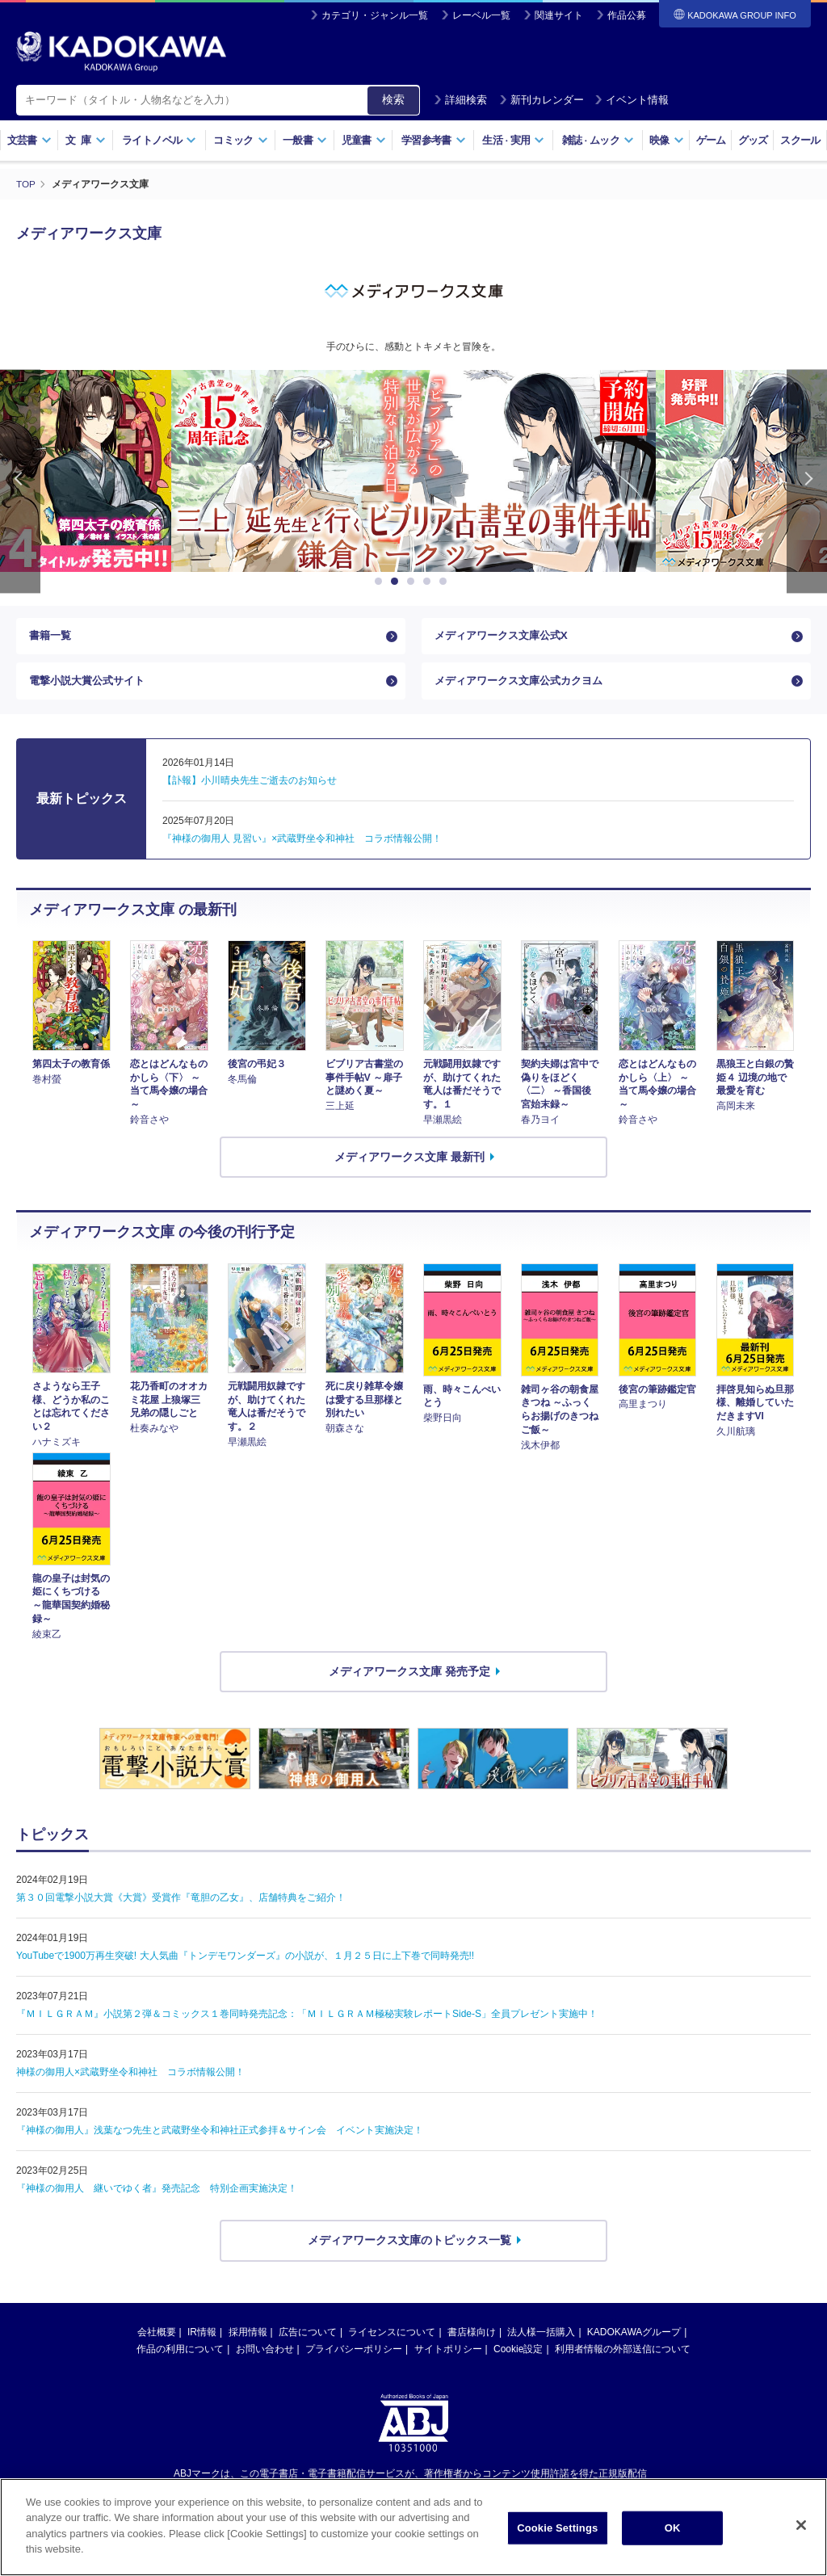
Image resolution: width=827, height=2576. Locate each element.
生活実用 (513, 140)
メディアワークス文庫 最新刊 (409, 1161)
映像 (666, 140)
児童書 (364, 140)
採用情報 (248, 2337)
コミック (240, 140)
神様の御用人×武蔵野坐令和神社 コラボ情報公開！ (130, 2077)
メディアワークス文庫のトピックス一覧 (409, 2245)
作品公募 (626, 15)
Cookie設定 (518, 2354)
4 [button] (429, 582)
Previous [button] (20, 482)
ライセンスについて (391, 2337)
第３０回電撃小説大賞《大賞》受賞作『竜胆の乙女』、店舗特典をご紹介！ (181, 1903)
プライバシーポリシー (353, 2354)
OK (673, 2528)
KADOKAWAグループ (634, 2337)
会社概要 (156, 2337)
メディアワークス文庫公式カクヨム (524, 685)
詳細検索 (460, 100)
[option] (458, 471)
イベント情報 (631, 100)
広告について (308, 2337)
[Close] (801, 2525)
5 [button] (445, 582)
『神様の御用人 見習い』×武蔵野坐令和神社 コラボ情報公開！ (302, 844)
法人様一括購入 (541, 2337)
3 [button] (413, 582)
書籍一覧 (51, 637)
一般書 (305, 140)
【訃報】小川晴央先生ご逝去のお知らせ (249, 786)
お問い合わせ (265, 2354)
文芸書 (29, 140)
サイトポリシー (448, 2354)
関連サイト (559, 15)
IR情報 (201, 2337)
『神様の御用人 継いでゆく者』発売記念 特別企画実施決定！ (156, 2194)
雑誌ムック (598, 140)
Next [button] (807, 482)
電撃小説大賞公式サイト (91, 685)
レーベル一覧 (481, 15)
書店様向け (471, 2337)
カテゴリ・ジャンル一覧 (374, 15)
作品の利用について (180, 2354)
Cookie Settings (557, 2528)
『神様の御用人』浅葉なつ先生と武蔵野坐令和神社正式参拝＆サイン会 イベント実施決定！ (219, 2135)
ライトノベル (159, 140)
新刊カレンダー (541, 100)
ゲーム (711, 140)
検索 (393, 99)
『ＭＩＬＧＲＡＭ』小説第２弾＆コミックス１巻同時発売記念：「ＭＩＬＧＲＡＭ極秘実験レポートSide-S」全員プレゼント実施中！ (307, 2019)
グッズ (753, 140)
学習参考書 (433, 140)
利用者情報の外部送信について (623, 2354)
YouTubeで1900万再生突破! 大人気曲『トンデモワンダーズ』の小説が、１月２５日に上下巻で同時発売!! (245, 1961)
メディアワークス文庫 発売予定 (409, 1676)
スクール (800, 140)
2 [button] (397, 582)
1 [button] (381, 582)
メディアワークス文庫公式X (505, 637)
